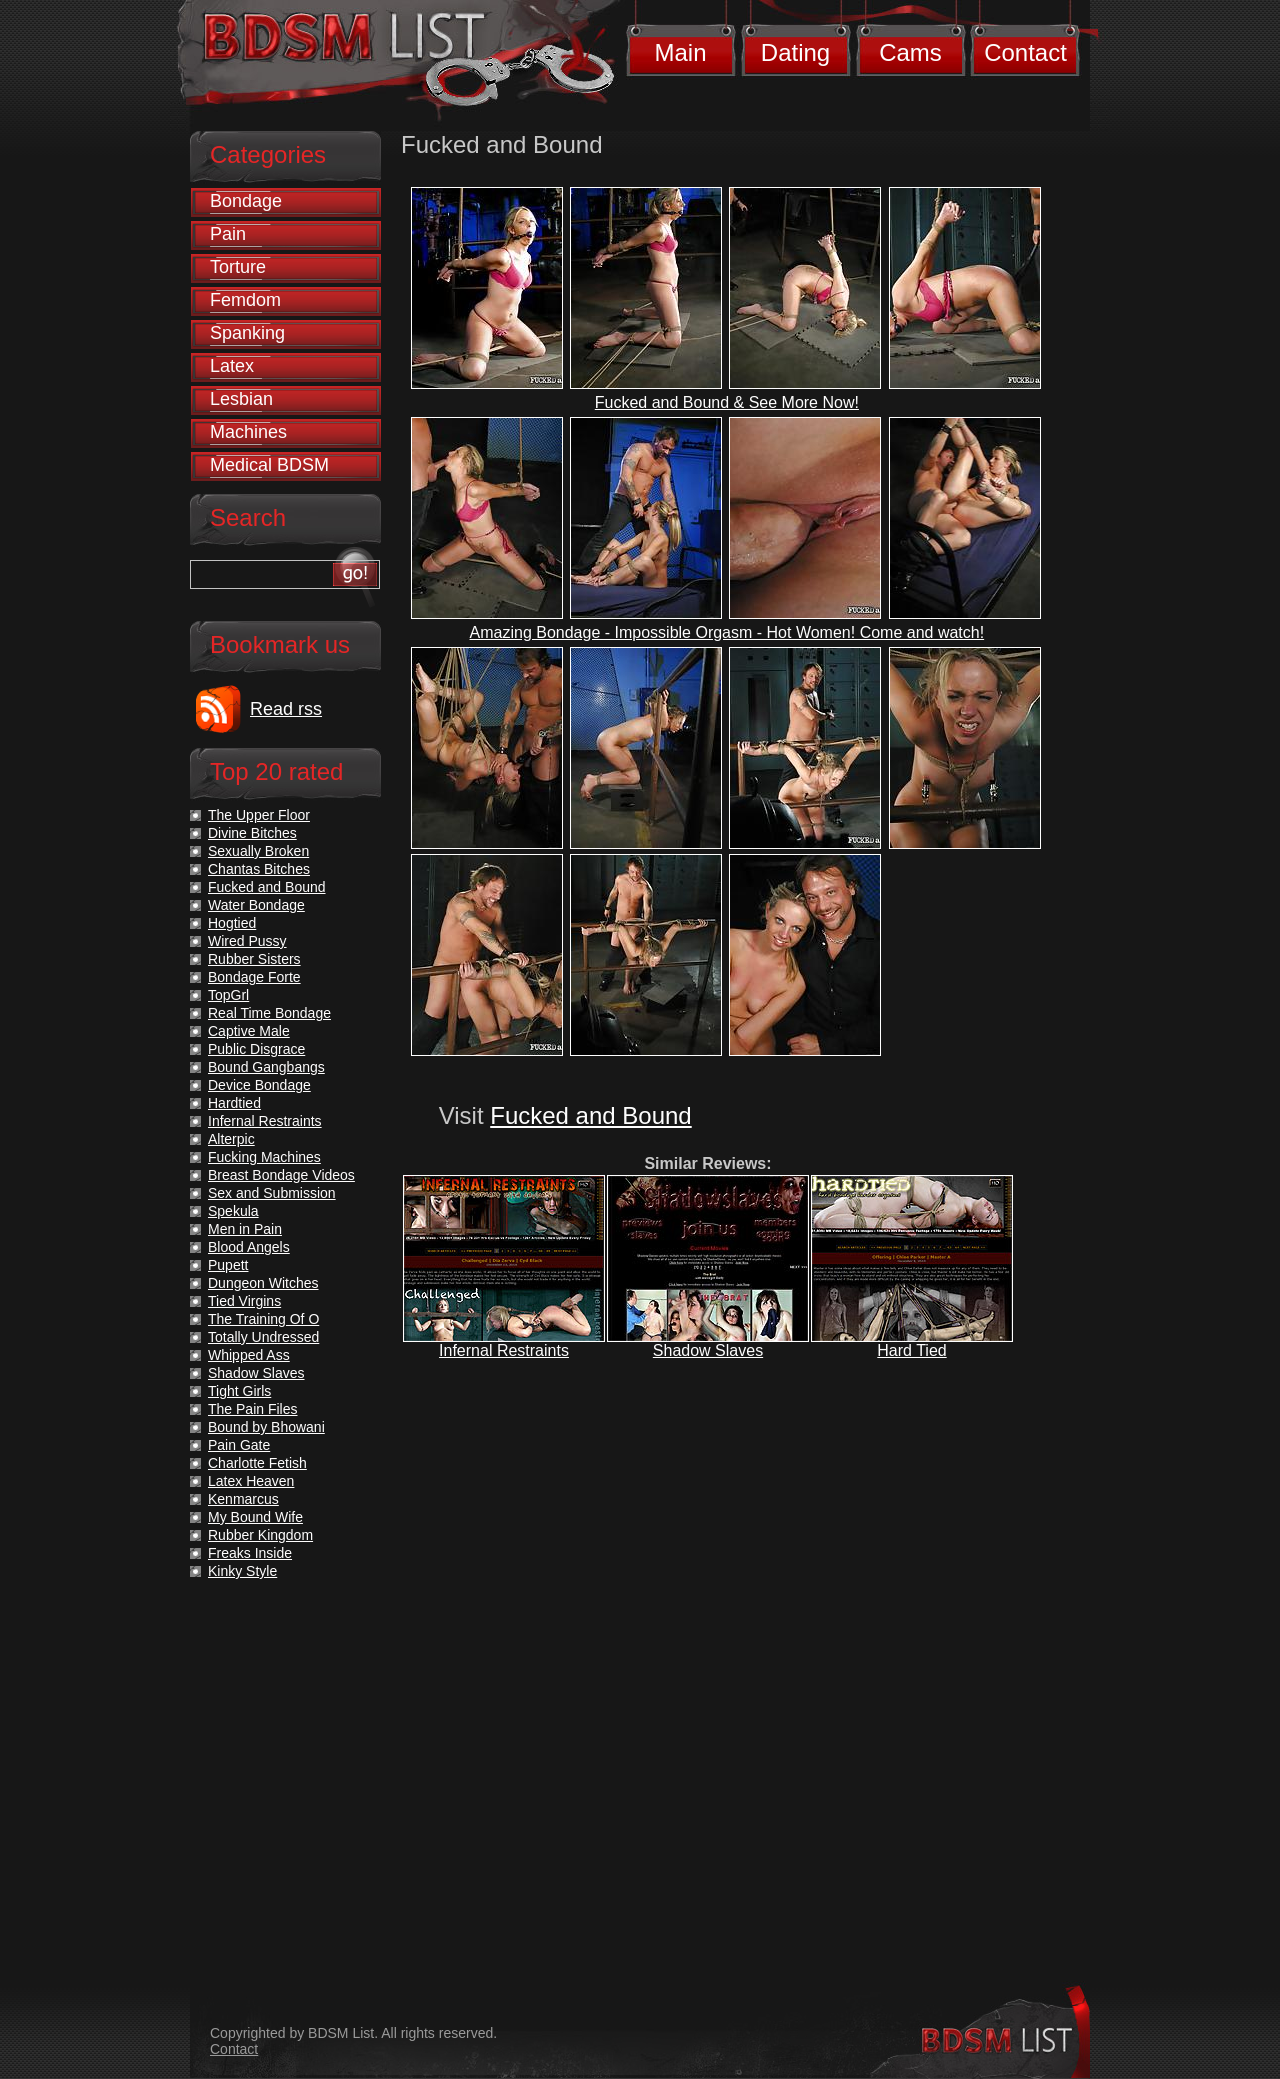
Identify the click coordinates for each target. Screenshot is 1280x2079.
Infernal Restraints (504, 1350)
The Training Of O (263, 1319)
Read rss (286, 709)
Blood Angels (249, 1247)
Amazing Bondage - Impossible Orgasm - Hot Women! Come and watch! (727, 632)
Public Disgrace (256, 1049)
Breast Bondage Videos (281, 1175)
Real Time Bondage (269, 1013)
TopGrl (228, 995)
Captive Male (249, 1031)
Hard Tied (911, 1350)
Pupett (228, 1265)
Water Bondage (256, 905)
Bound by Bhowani (266, 1427)
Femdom (245, 300)
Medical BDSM (269, 465)
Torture (238, 267)
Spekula (233, 1211)
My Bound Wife (255, 1517)
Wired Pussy (247, 941)
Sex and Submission (272, 1193)
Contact (1025, 52)
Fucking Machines (264, 1157)
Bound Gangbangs (266, 1067)
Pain (228, 234)
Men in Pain (245, 1229)
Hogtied (232, 923)
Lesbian (241, 399)
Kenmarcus (243, 1499)
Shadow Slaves (708, 1350)
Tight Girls (239, 1391)
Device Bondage (259, 1085)
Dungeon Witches (263, 1283)
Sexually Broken (258, 851)
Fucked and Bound (590, 1115)
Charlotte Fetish (257, 1463)
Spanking (247, 333)
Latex (232, 366)
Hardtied (234, 1103)
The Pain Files (252, 1409)
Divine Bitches (252, 833)
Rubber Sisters (254, 959)
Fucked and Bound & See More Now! (727, 402)
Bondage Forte (254, 977)
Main (680, 52)
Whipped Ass (249, 1355)
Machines (248, 432)
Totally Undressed (263, 1337)
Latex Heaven (251, 1481)
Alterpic (231, 1139)
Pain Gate (239, 1445)
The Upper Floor (259, 815)
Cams (910, 52)
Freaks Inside (250, 1553)
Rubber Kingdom (260, 1535)
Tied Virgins (244, 1301)
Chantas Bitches (259, 869)
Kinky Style (242, 1571)
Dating (795, 52)
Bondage (246, 201)
